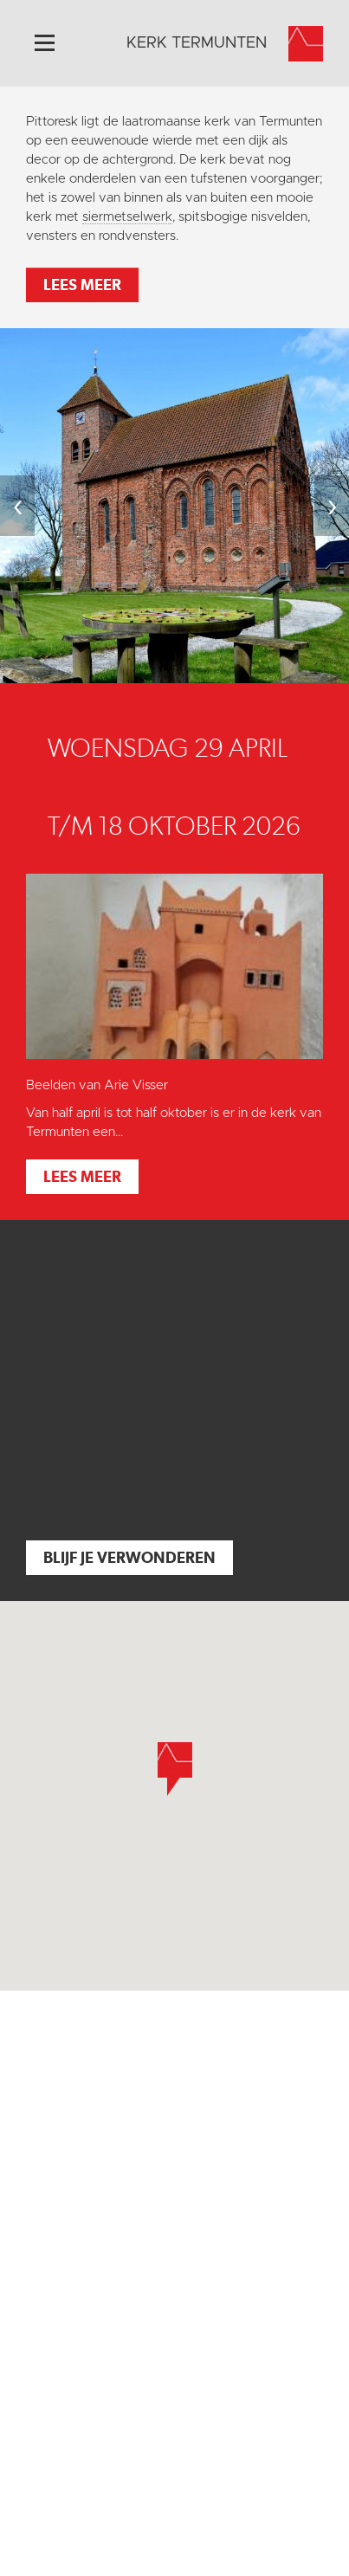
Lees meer (82, 284)
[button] (175, 1769)
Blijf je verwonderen (129, 1557)
